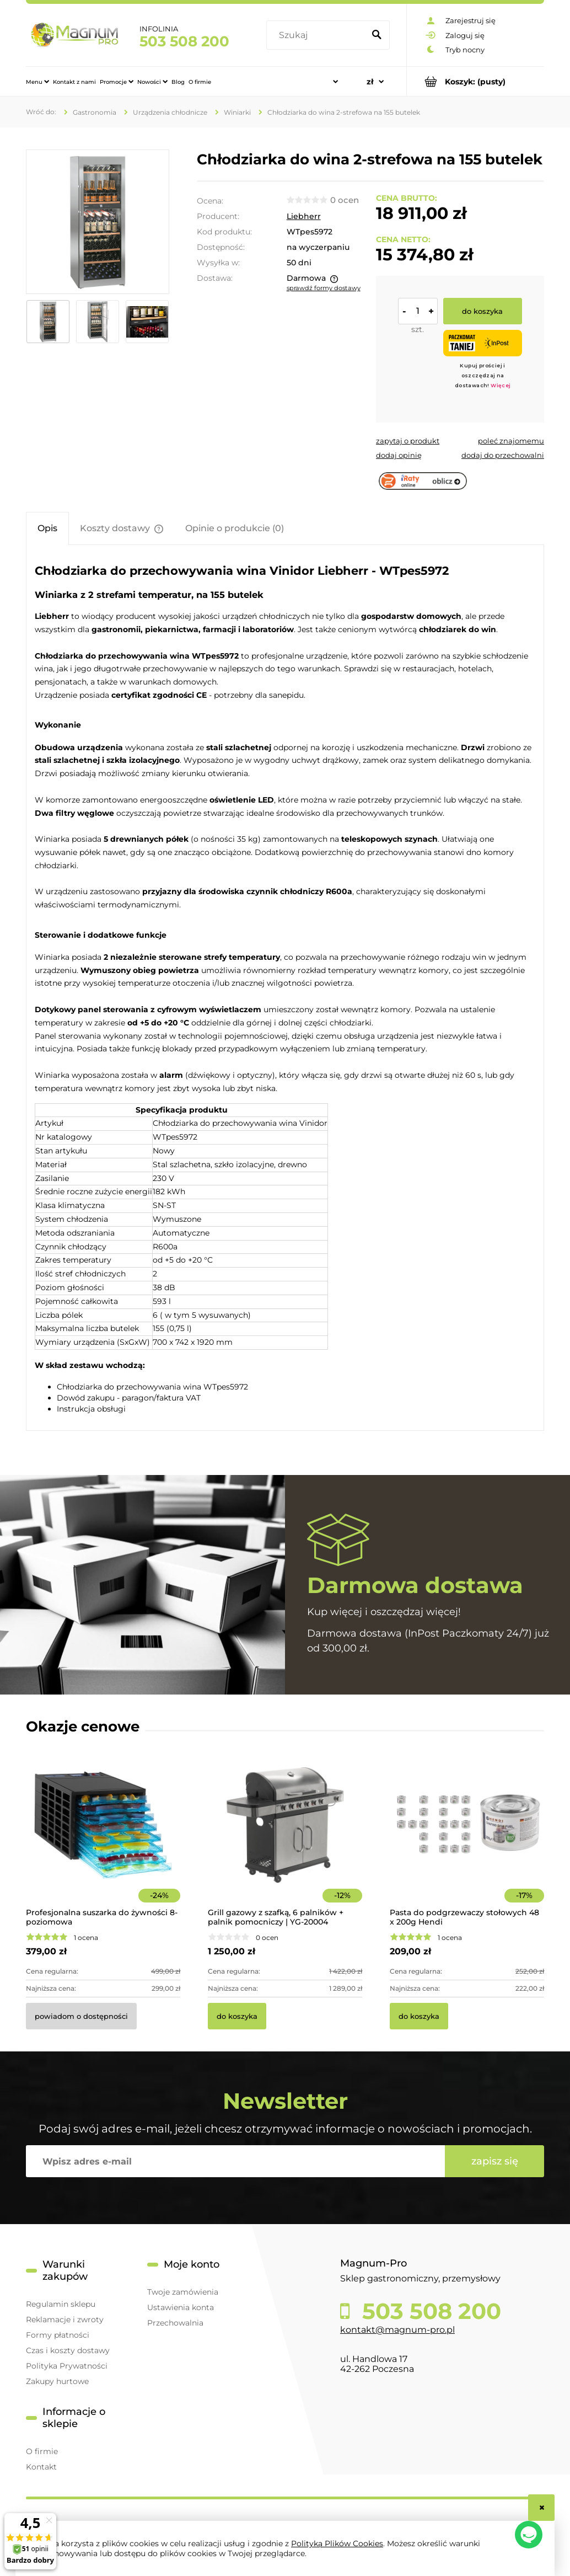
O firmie (42, 2451)
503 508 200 (184, 41)
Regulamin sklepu (60, 2304)
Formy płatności (57, 2335)
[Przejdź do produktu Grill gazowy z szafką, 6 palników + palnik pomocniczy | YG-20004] (285, 1840)
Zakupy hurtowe (57, 2381)
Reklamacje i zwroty (65, 2319)
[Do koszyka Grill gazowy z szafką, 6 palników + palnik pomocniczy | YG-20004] (237, 2016)
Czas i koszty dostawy (68, 2350)
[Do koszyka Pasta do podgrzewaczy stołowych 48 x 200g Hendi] (419, 2016)
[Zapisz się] (494, 2161)
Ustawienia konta (180, 2307)
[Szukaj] (376, 35)
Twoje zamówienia (182, 2292)
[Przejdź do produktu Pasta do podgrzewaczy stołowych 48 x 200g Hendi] (467, 1840)
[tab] (47, 528)
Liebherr (304, 216)
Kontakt (41, 2467)
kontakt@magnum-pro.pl (397, 2329)
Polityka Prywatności (66, 2366)
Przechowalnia (175, 2323)
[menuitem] (37, 81)
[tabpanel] (285, 988)
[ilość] (418, 311)
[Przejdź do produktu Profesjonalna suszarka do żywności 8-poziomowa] (103, 1840)
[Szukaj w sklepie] (317, 35)
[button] (407, 440)
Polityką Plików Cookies (337, 2543)
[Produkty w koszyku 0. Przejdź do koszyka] (475, 81)
